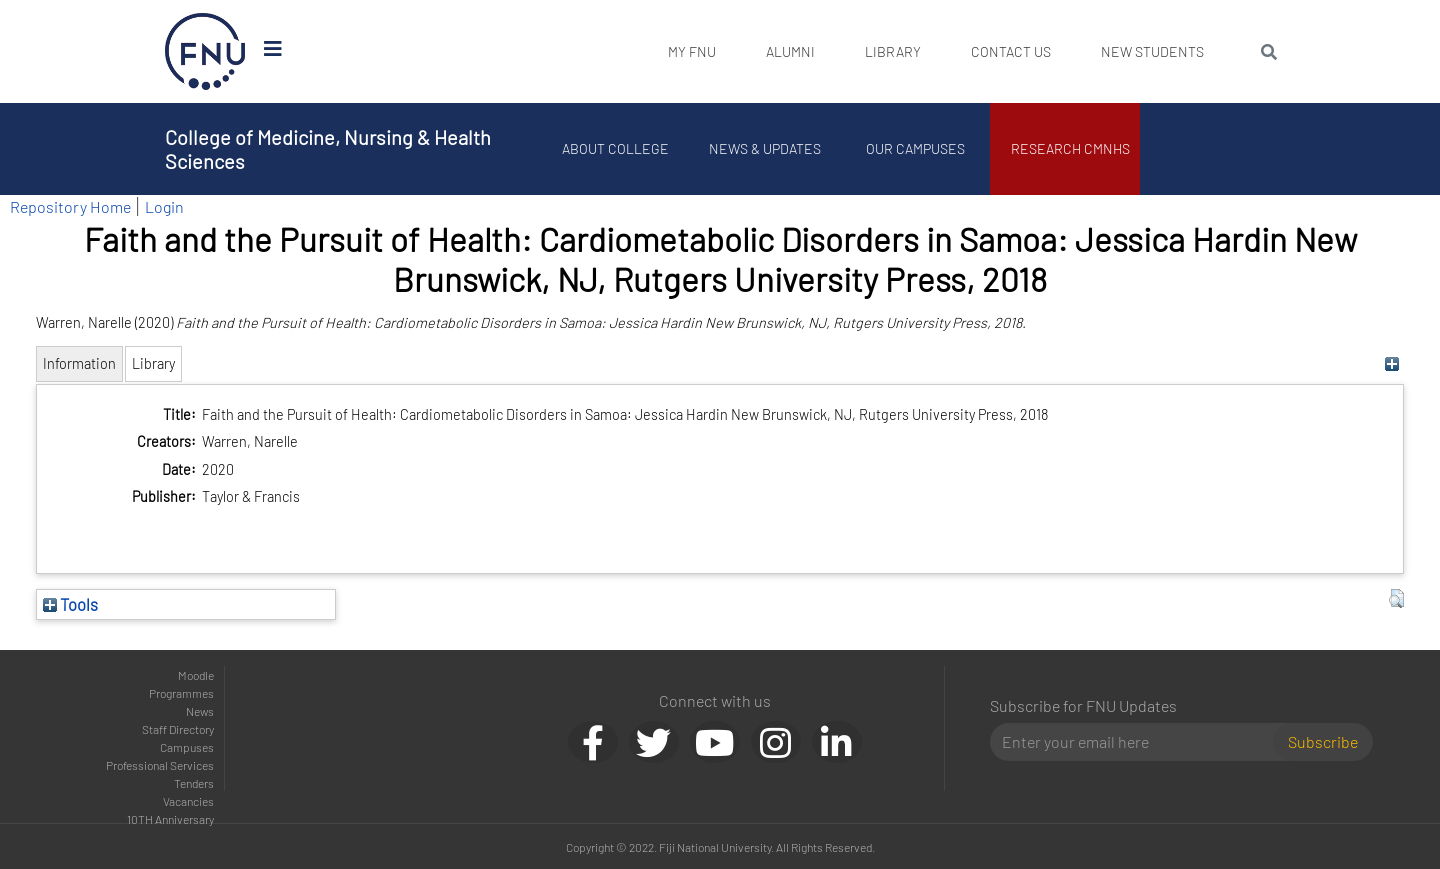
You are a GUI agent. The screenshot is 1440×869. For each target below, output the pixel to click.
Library (893, 51)
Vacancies (188, 801)
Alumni (790, 51)
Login (164, 206)
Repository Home (70, 206)
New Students (1152, 51)
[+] (1391, 363)
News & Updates (765, 148)
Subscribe (1323, 741)
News (200, 711)
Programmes (181, 693)
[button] (1396, 599)
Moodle (196, 675)
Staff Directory (178, 729)
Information (79, 363)
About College (615, 148)
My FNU (692, 51)
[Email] (1139, 742)
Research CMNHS (1070, 148)
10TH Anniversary (170, 819)
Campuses (187, 747)
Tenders (194, 783)
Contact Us (1011, 51)
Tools (70, 604)
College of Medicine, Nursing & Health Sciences (328, 149)
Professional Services (160, 765)
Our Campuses (915, 148)
